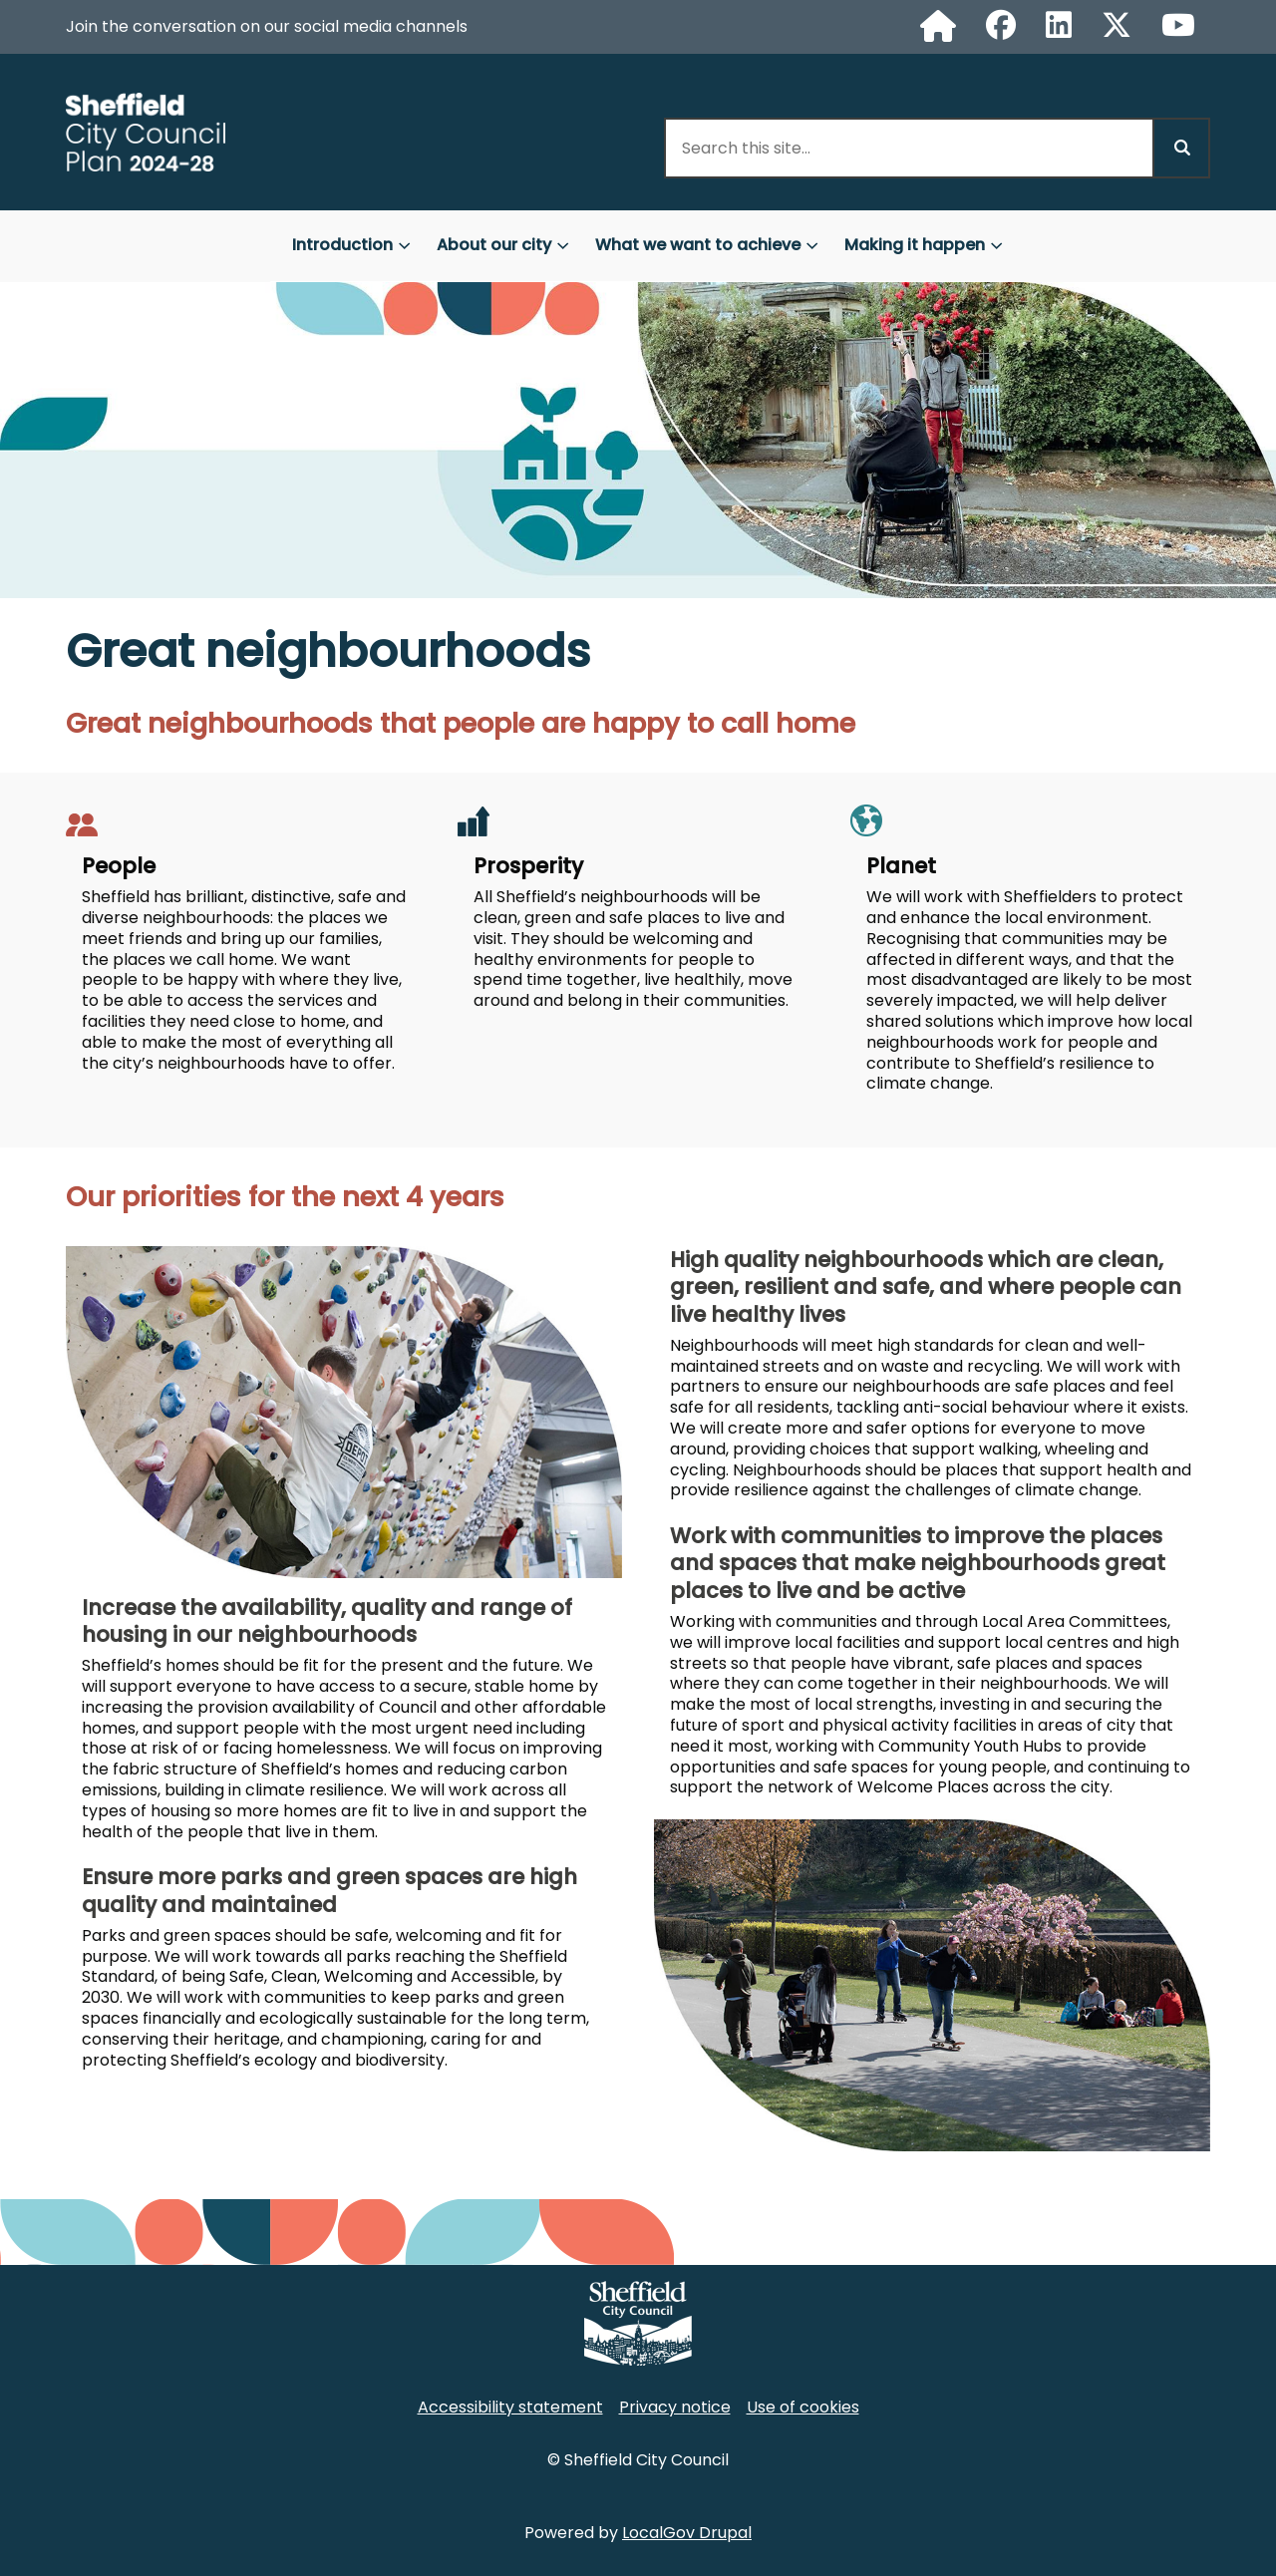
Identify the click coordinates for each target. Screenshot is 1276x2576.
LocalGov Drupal (687, 2532)
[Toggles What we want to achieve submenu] (812, 245)
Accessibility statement (510, 2407)
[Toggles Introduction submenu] (405, 245)
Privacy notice (675, 2407)
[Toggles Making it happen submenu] (997, 245)
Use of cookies (803, 2407)
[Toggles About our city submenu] (563, 245)
